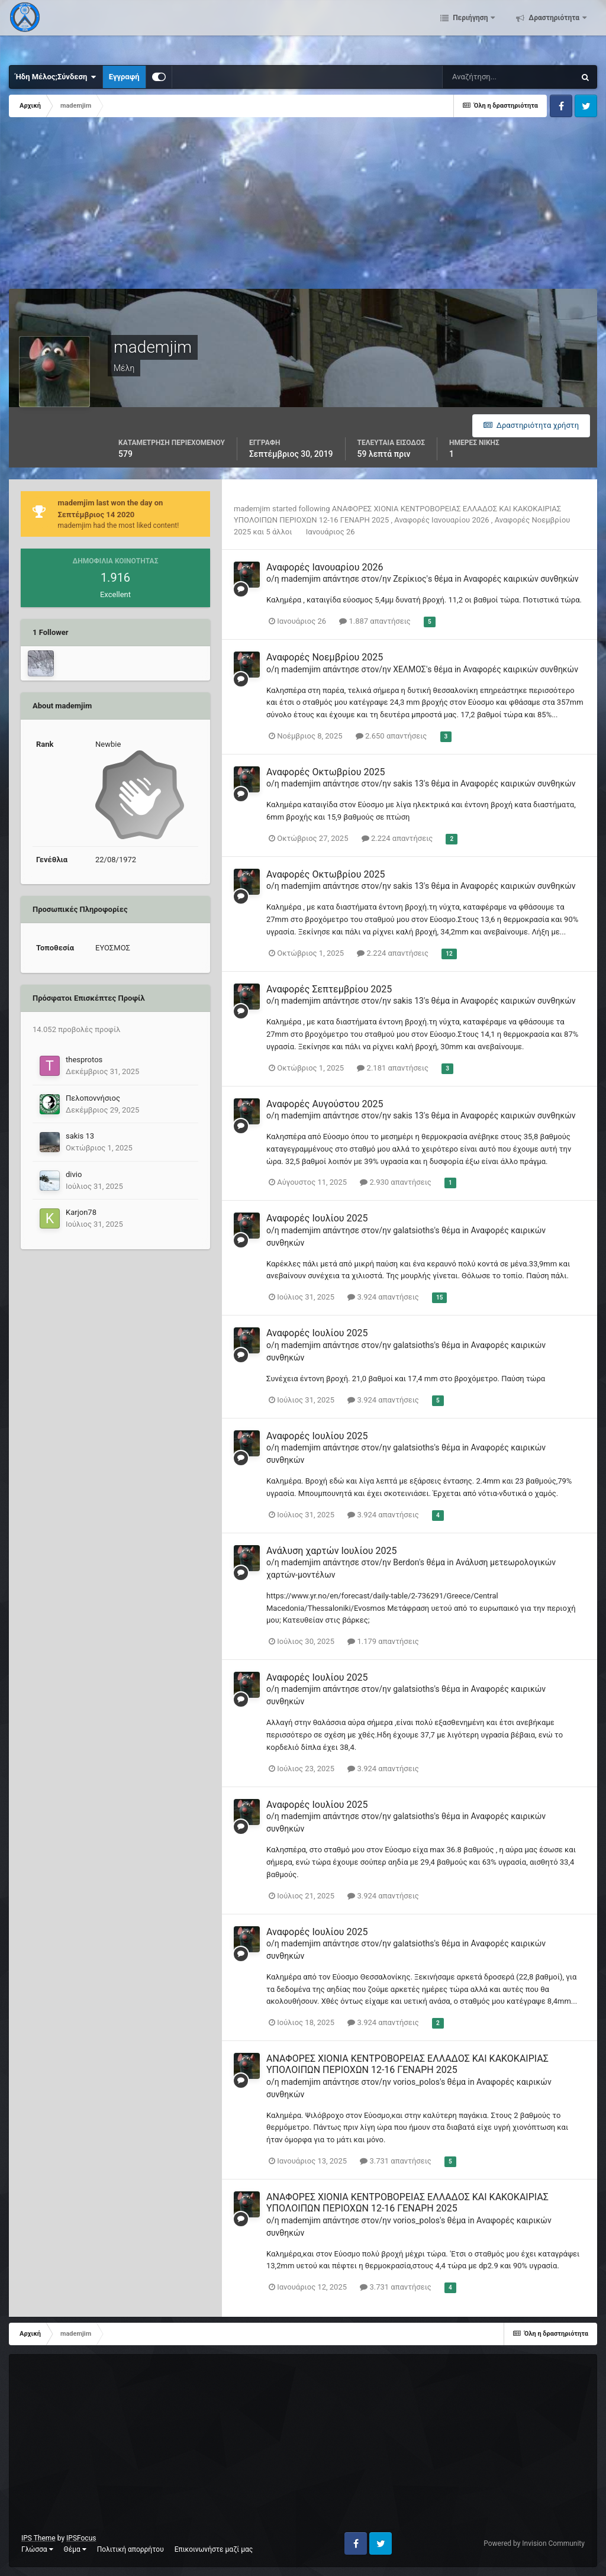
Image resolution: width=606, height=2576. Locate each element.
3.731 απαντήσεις (395, 2160)
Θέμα (75, 2549)
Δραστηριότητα (554, 29)
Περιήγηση (470, 29)
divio (74, 1174)
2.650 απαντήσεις (391, 735)
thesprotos (84, 1059)
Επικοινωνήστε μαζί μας (214, 2549)
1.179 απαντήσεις (383, 1641)
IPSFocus (81, 2538)
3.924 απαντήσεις (383, 1296)
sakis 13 (80, 1135)
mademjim (252, 508)
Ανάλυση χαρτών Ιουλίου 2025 (331, 1550)
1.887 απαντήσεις (375, 621)
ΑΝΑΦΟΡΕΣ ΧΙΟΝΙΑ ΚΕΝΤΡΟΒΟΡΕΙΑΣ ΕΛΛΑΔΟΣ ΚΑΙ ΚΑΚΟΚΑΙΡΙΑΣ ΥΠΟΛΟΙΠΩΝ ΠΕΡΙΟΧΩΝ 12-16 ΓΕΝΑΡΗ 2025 (407, 2064)
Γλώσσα (37, 2549)
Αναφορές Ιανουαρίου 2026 (442, 519)
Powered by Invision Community (534, 2543)
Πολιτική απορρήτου (130, 2549)
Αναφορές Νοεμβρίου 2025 (324, 657)
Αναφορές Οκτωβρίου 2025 (325, 772)
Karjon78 (81, 1212)
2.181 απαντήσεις (392, 1067)
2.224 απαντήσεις (397, 838)
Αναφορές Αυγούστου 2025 (324, 1104)
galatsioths (413, 1230)
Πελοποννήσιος (93, 1098)
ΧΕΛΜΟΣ (409, 669)
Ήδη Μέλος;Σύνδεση (55, 77)
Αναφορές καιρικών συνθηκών (520, 578)
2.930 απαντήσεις (395, 1182)
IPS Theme (38, 2538)
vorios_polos (416, 2082)
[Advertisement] (147, 206)
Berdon (406, 1562)
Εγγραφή (124, 76)
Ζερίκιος (409, 578)
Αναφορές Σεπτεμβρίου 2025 (329, 989)
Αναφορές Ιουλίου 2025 (317, 1218)
